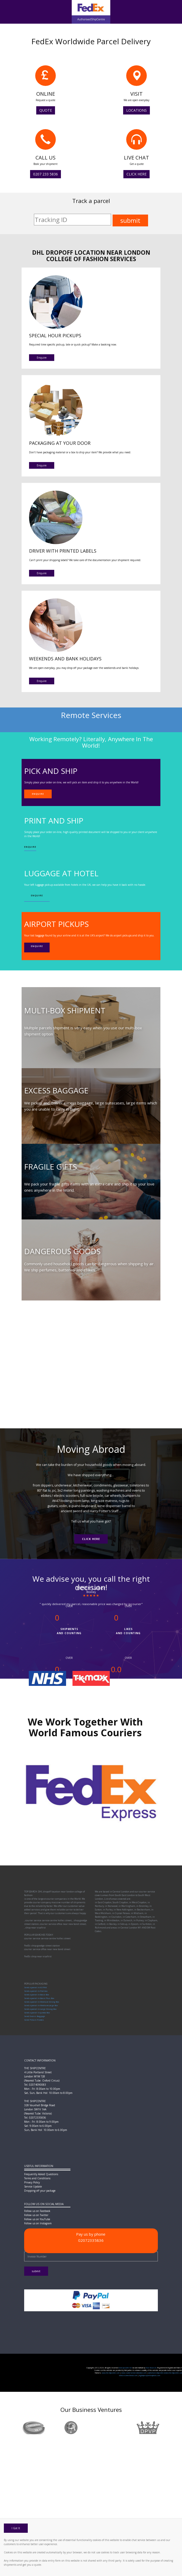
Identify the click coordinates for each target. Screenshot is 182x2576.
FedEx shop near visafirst (37, 1956)
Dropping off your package (40, 2190)
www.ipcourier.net (125, 2368)
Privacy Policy (32, 2182)
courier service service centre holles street (47, 1938)
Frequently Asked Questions (41, 2174)
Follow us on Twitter (36, 2215)
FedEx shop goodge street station (42, 1945)
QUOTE (45, 110)
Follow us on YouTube (37, 2219)
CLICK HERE (136, 174)
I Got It (16, 2528)
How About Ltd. (151, 2368)
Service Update (33, 2186)
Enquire (42, 357)
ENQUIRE (38, 793)
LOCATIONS (136, 110)
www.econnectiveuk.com (128, 2375)
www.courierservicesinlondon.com (133, 2373)
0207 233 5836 (45, 174)
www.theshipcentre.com (111, 2373)
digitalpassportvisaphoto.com (149, 2375)
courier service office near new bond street (47, 1949)
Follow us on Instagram (38, 2223)
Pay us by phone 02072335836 (90, 2237)
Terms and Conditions (37, 2178)
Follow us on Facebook (37, 2211)
